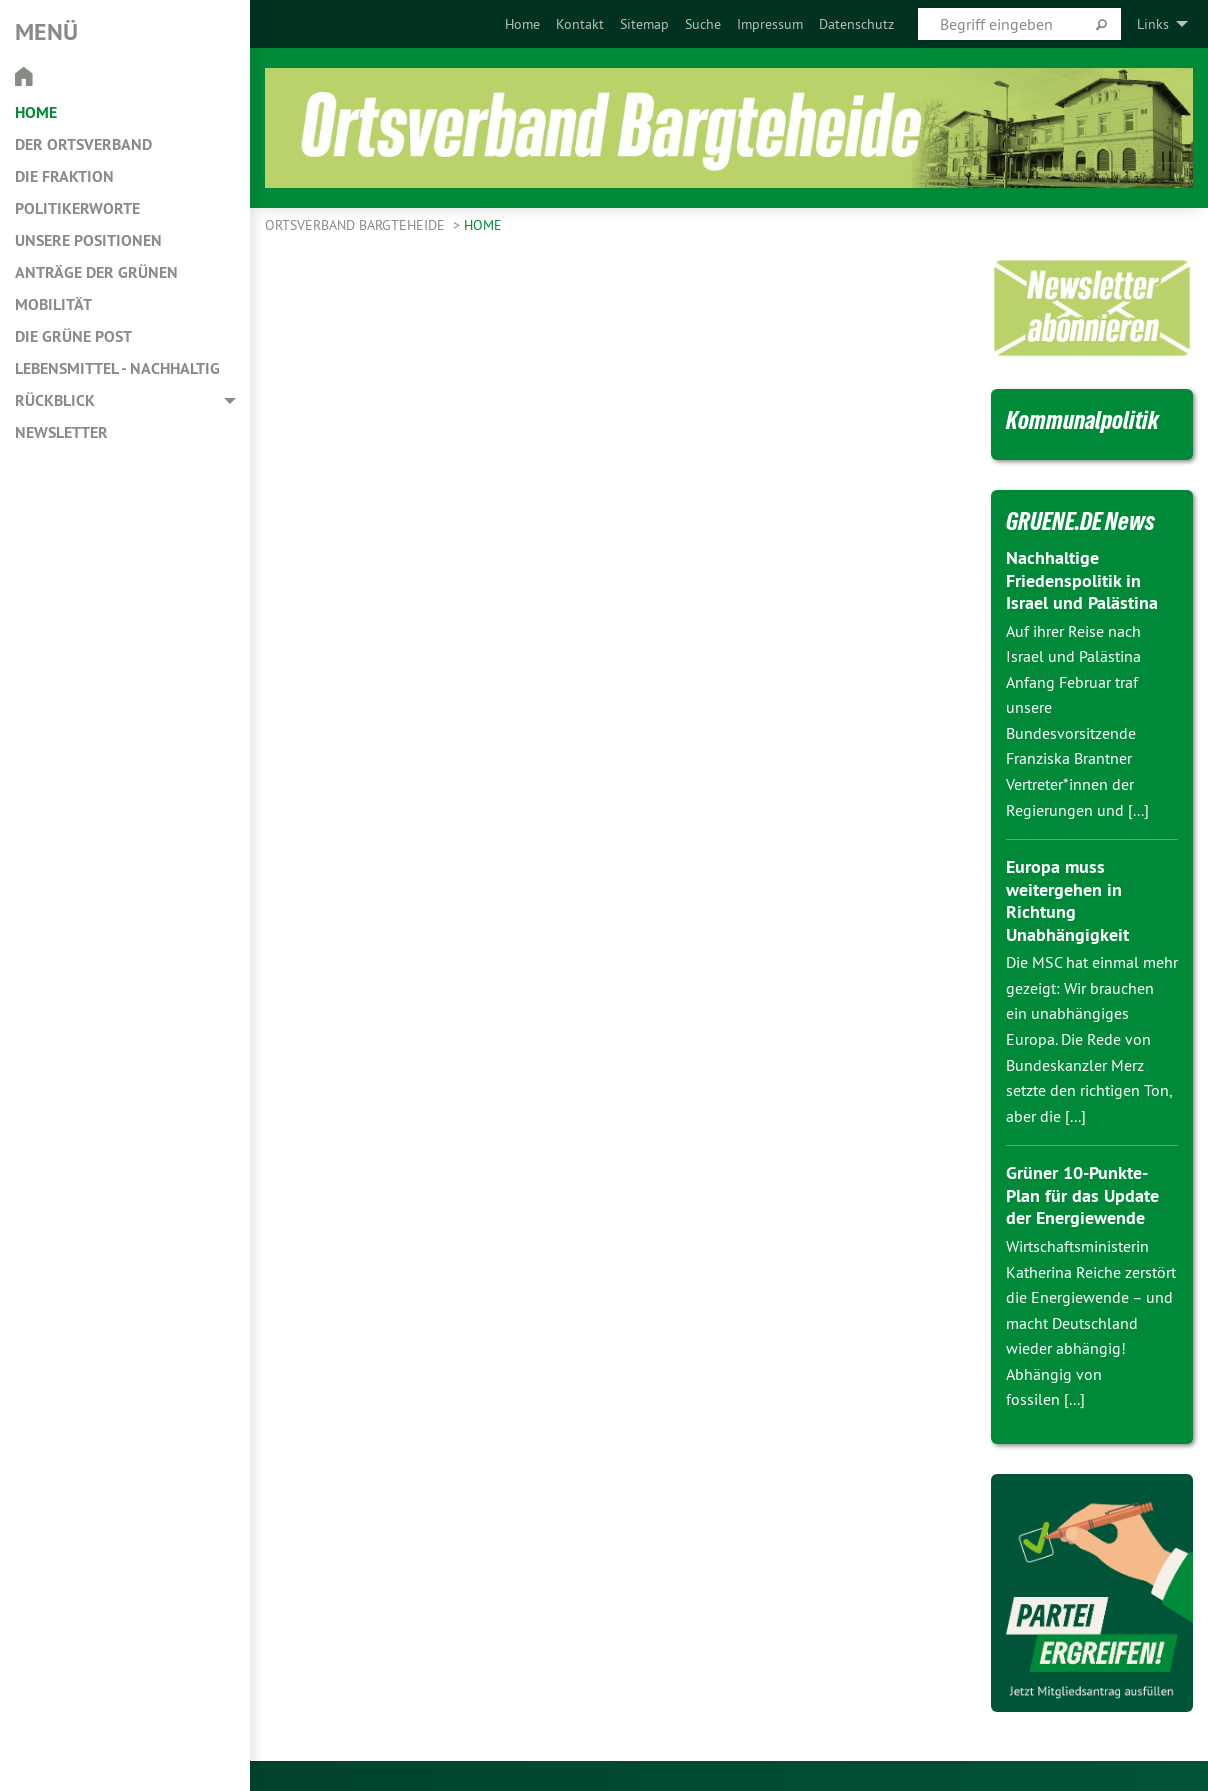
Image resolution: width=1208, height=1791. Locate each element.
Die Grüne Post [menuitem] (73, 336)
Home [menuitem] (36, 112)
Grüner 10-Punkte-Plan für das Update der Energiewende (1082, 1195)
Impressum (770, 24)
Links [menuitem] (1153, 24)
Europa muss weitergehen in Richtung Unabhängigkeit (1067, 900)
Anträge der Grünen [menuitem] (96, 272)
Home (522, 24)
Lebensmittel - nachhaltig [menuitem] (117, 368)
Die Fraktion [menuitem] (64, 176)
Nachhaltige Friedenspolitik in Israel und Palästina (1082, 580)
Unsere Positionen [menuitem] (88, 240)
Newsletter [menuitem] (61, 432)
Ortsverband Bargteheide (357, 225)
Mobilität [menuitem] (53, 304)
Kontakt (580, 24)
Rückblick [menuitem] (55, 400)
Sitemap (644, 24)
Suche (703, 24)
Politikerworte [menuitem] (77, 208)
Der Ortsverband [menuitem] (83, 144)
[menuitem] (522, 24)
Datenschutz (856, 24)
